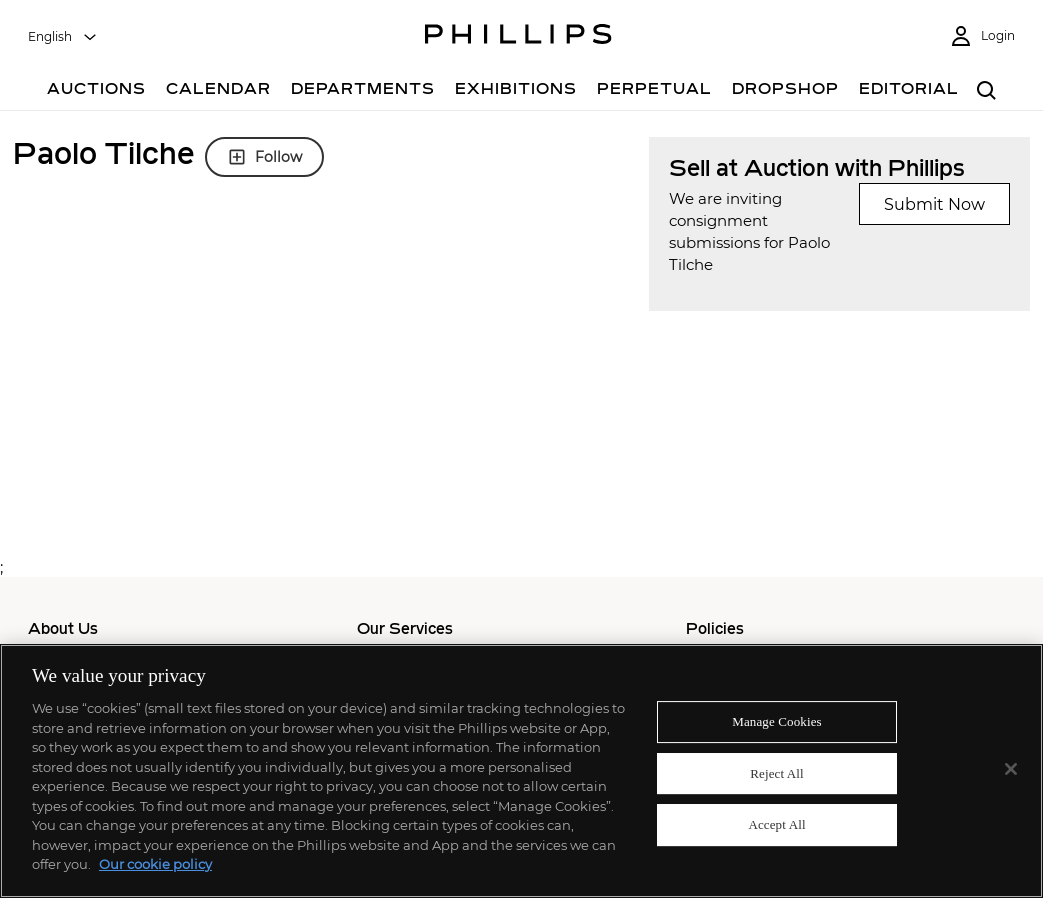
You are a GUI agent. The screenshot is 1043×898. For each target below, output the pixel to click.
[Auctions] (96, 91)
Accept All (776, 825)
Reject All (777, 773)
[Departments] (363, 91)
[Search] (987, 91)
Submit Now (934, 204)
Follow (264, 157)
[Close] (1011, 769)
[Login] (982, 36)
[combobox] (63, 37)
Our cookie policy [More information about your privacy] (155, 864)
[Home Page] (518, 37)
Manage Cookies (777, 721)
